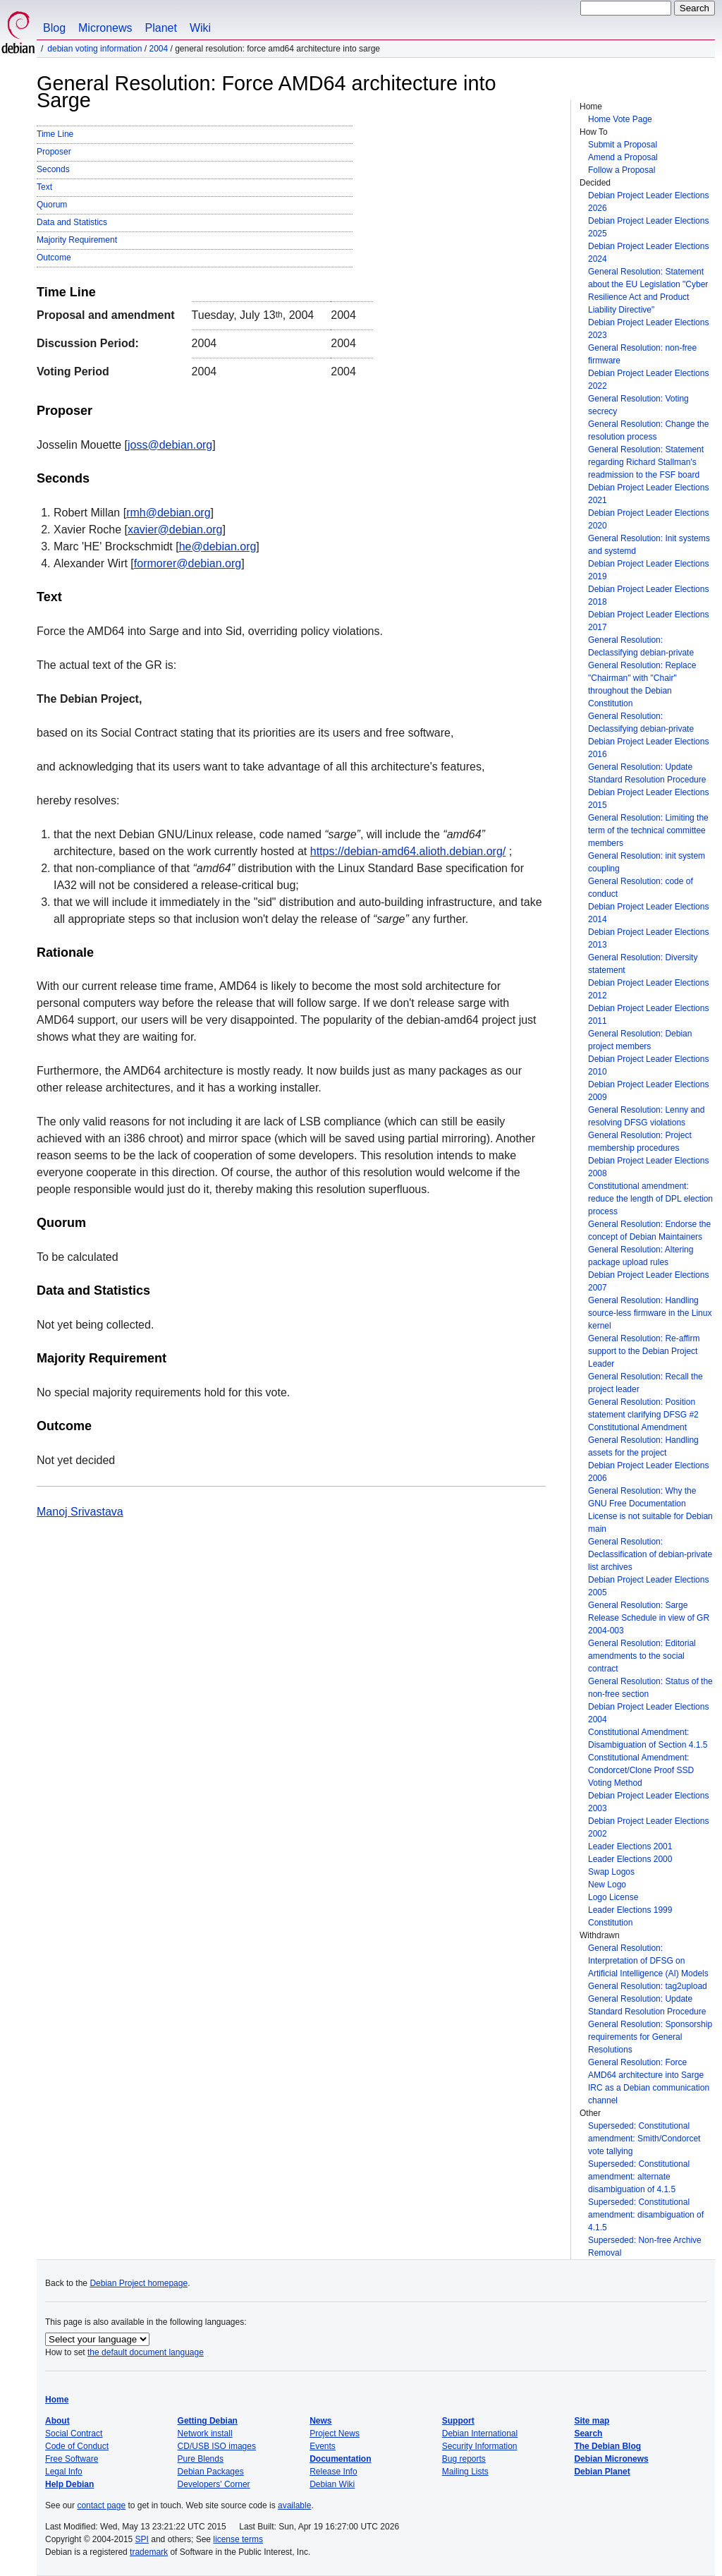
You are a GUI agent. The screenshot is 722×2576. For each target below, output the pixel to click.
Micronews (105, 28)
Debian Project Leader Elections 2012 (648, 989)
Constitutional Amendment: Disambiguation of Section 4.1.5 (647, 1738)
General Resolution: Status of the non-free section (650, 1687)
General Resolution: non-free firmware (642, 354)
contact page (101, 2505)
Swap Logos (611, 1872)
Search (588, 2433)
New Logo (607, 1884)
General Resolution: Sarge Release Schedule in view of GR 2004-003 (648, 1617)
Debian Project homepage (139, 2283)
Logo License (613, 1897)
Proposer (54, 152)
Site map (591, 2421)
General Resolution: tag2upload (647, 1986)
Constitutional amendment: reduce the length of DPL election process (650, 1198)
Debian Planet (602, 2472)
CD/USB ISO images (217, 2446)
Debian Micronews (611, 2459)
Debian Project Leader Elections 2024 (648, 252)
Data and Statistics (72, 222)
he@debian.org (218, 546)
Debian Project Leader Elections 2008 (648, 1167)
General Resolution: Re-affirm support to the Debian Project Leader (644, 1351)
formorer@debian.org (187, 563)
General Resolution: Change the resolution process (648, 430)
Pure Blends (201, 2459)
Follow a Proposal (621, 170)
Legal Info (63, 2472)
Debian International (480, 2433)
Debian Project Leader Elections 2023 (648, 329)
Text (44, 187)
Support (458, 2421)
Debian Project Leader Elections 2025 (648, 227)
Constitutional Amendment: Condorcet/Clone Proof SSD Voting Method (641, 1770)
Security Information (480, 2446)
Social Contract (73, 2433)
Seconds (53, 169)
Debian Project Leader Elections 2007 (648, 1281)
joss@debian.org (170, 445)
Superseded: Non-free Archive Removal (645, 2246)
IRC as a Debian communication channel (648, 2094)
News (320, 2421)
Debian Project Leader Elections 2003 (648, 1802)
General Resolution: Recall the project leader (645, 1383)
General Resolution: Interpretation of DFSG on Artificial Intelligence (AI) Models (648, 1960)
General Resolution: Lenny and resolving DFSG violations (646, 1116)
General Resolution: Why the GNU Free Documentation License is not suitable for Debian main (650, 1510)
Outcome (54, 257)
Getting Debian (208, 2421)
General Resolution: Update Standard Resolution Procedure (647, 773)
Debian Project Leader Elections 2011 (648, 1014)
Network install (205, 2433)
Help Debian (69, 2484)
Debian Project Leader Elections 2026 (648, 202)
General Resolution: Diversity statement (642, 964)
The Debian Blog (607, 2446)
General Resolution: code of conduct (640, 887)
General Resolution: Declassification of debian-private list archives (650, 1554)
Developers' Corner (214, 2484)
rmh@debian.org (168, 513)
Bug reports (464, 2459)
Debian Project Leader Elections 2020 (648, 519)
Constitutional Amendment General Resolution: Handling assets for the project (643, 1440)
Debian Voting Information (94, 49)
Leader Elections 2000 (630, 1859)
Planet (161, 28)
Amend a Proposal (623, 157)
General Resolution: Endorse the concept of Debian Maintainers (649, 1230)
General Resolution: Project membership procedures (640, 1141)
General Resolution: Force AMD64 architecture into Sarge (646, 2068)
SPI (142, 2539)
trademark (149, 2552)
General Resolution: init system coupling (646, 862)
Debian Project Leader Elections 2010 (648, 1065)
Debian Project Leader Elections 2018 (648, 595)
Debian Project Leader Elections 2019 (648, 570)
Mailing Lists (465, 2472)
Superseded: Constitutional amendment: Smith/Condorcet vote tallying (644, 2138)
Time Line (55, 134)
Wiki (200, 28)
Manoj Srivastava (80, 1512)
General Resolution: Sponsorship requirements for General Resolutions (650, 2037)
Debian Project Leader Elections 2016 (648, 748)
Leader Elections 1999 (630, 1910)
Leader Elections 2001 (630, 1846)
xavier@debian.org (175, 530)
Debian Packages (211, 2472)
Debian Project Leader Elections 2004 (648, 1713)
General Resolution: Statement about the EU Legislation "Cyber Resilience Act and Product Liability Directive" (648, 291)
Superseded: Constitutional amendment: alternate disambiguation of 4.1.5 (639, 2176)
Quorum (52, 205)
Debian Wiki (332, 2484)
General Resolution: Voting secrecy (638, 405)
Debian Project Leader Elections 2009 (648, 1091)
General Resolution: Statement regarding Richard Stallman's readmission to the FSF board (646, 462)
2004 (158, 49)
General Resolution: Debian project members (640, 1040)
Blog (54, 28)
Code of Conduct (77, 2446)
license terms (238, 2539)
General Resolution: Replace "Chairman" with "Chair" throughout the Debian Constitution (642, 684)
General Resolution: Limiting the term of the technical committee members (648, 830)
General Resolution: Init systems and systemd (649, 544)
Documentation (340, 2459)
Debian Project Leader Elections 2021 (648, 494)
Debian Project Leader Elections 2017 (648, 621)
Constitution (610, 1923)
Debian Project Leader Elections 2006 (648, 1472)
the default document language (145, 2352)
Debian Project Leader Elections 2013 (648, 938)
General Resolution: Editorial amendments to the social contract (642, 1656)
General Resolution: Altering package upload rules (640, 1256)
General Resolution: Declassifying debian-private (641, 646)
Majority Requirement (77, 240)
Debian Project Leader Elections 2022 (648, 379)
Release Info (333, 2472)
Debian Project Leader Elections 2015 (648, 798)
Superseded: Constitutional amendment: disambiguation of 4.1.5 (646, 2214)
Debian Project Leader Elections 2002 (648, 1827)
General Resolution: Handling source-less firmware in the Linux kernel (649, 1313)
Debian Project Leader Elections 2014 (648, 913)
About (57, 2421)
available (294, 2505)
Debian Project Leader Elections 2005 (648, 1586)
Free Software (71, 2459)
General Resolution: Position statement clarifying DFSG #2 (643, 1408)
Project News (335, 2433)
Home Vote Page (620, 119)
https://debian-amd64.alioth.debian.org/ (408, 851)
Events (323, 2446)
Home (56, 2400)
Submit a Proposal (622, 145)
